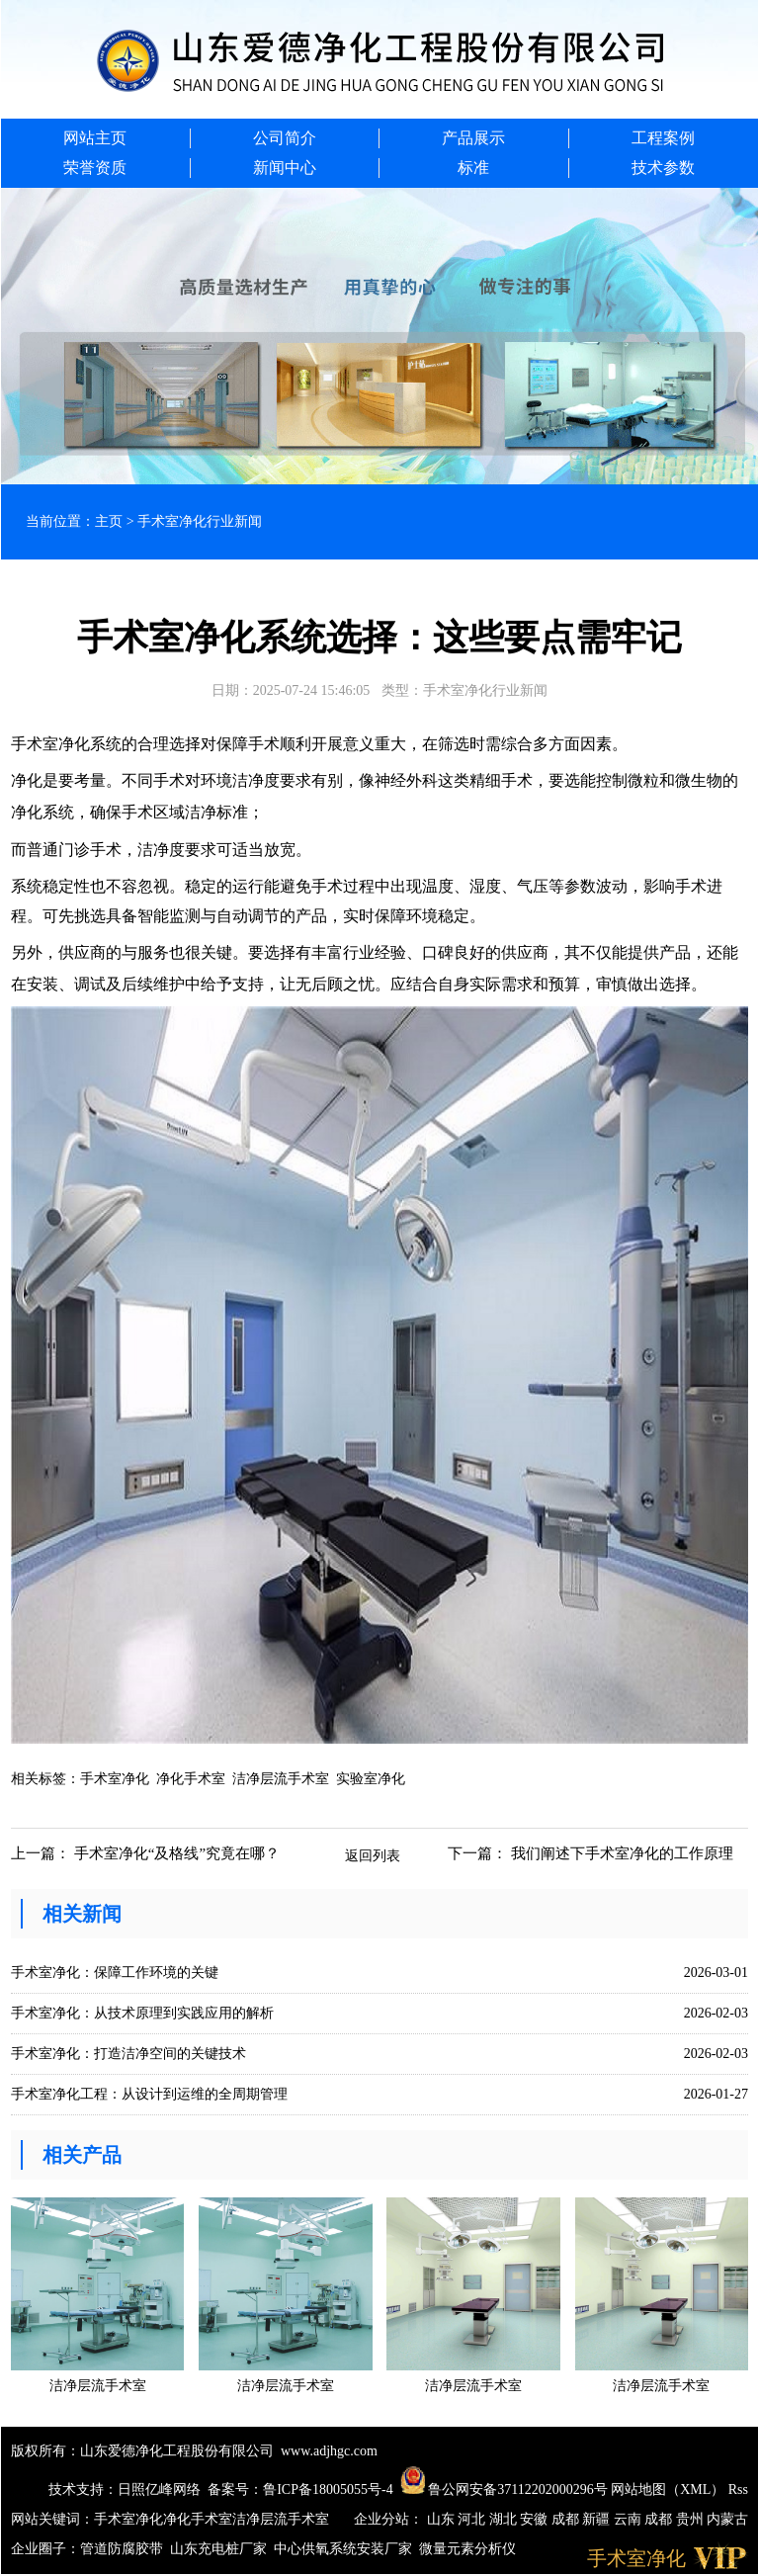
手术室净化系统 (66, 743)
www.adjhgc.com (329, 2451)
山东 (443, 2519)
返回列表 (372, 1855)
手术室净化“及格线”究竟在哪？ (177, 1853)
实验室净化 (370, 1778)
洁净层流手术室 (280, 1778)
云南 (629, 2519)
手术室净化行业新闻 (199, 521)
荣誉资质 (94, 167)
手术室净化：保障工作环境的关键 (114, 1972)
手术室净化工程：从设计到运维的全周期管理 (149, 2094)
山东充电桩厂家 (218, 2548)
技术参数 (663, 167)
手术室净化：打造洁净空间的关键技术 (128, 2053)
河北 (473, 2519)
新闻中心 (284, 167)
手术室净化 (114, 1778)
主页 (109, 521)
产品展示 (473, 137)
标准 (473, 167)
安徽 (535, 2519)
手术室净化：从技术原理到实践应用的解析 (142, 2013)
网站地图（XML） (667, 2489)
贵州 (692, 2519)
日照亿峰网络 (159, 2489)
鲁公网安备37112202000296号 (504, 2489)
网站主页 (94, 137)
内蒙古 (727, 2519)
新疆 (598, 2519)
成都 (567, 2519)
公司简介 (284, 137)
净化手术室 (190, 1778)
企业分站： (388, 2519)
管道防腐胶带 (121, 2548)
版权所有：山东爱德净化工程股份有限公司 (142, 2451)
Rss (738, 2489)
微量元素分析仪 (467, 2548)
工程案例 (663, 137)
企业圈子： (45, 2548)
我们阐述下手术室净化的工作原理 (622, 1853)
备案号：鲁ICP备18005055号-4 (300, 2489)
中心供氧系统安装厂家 (343, 2548)
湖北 (505, 2519)
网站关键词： (52, 2519)
